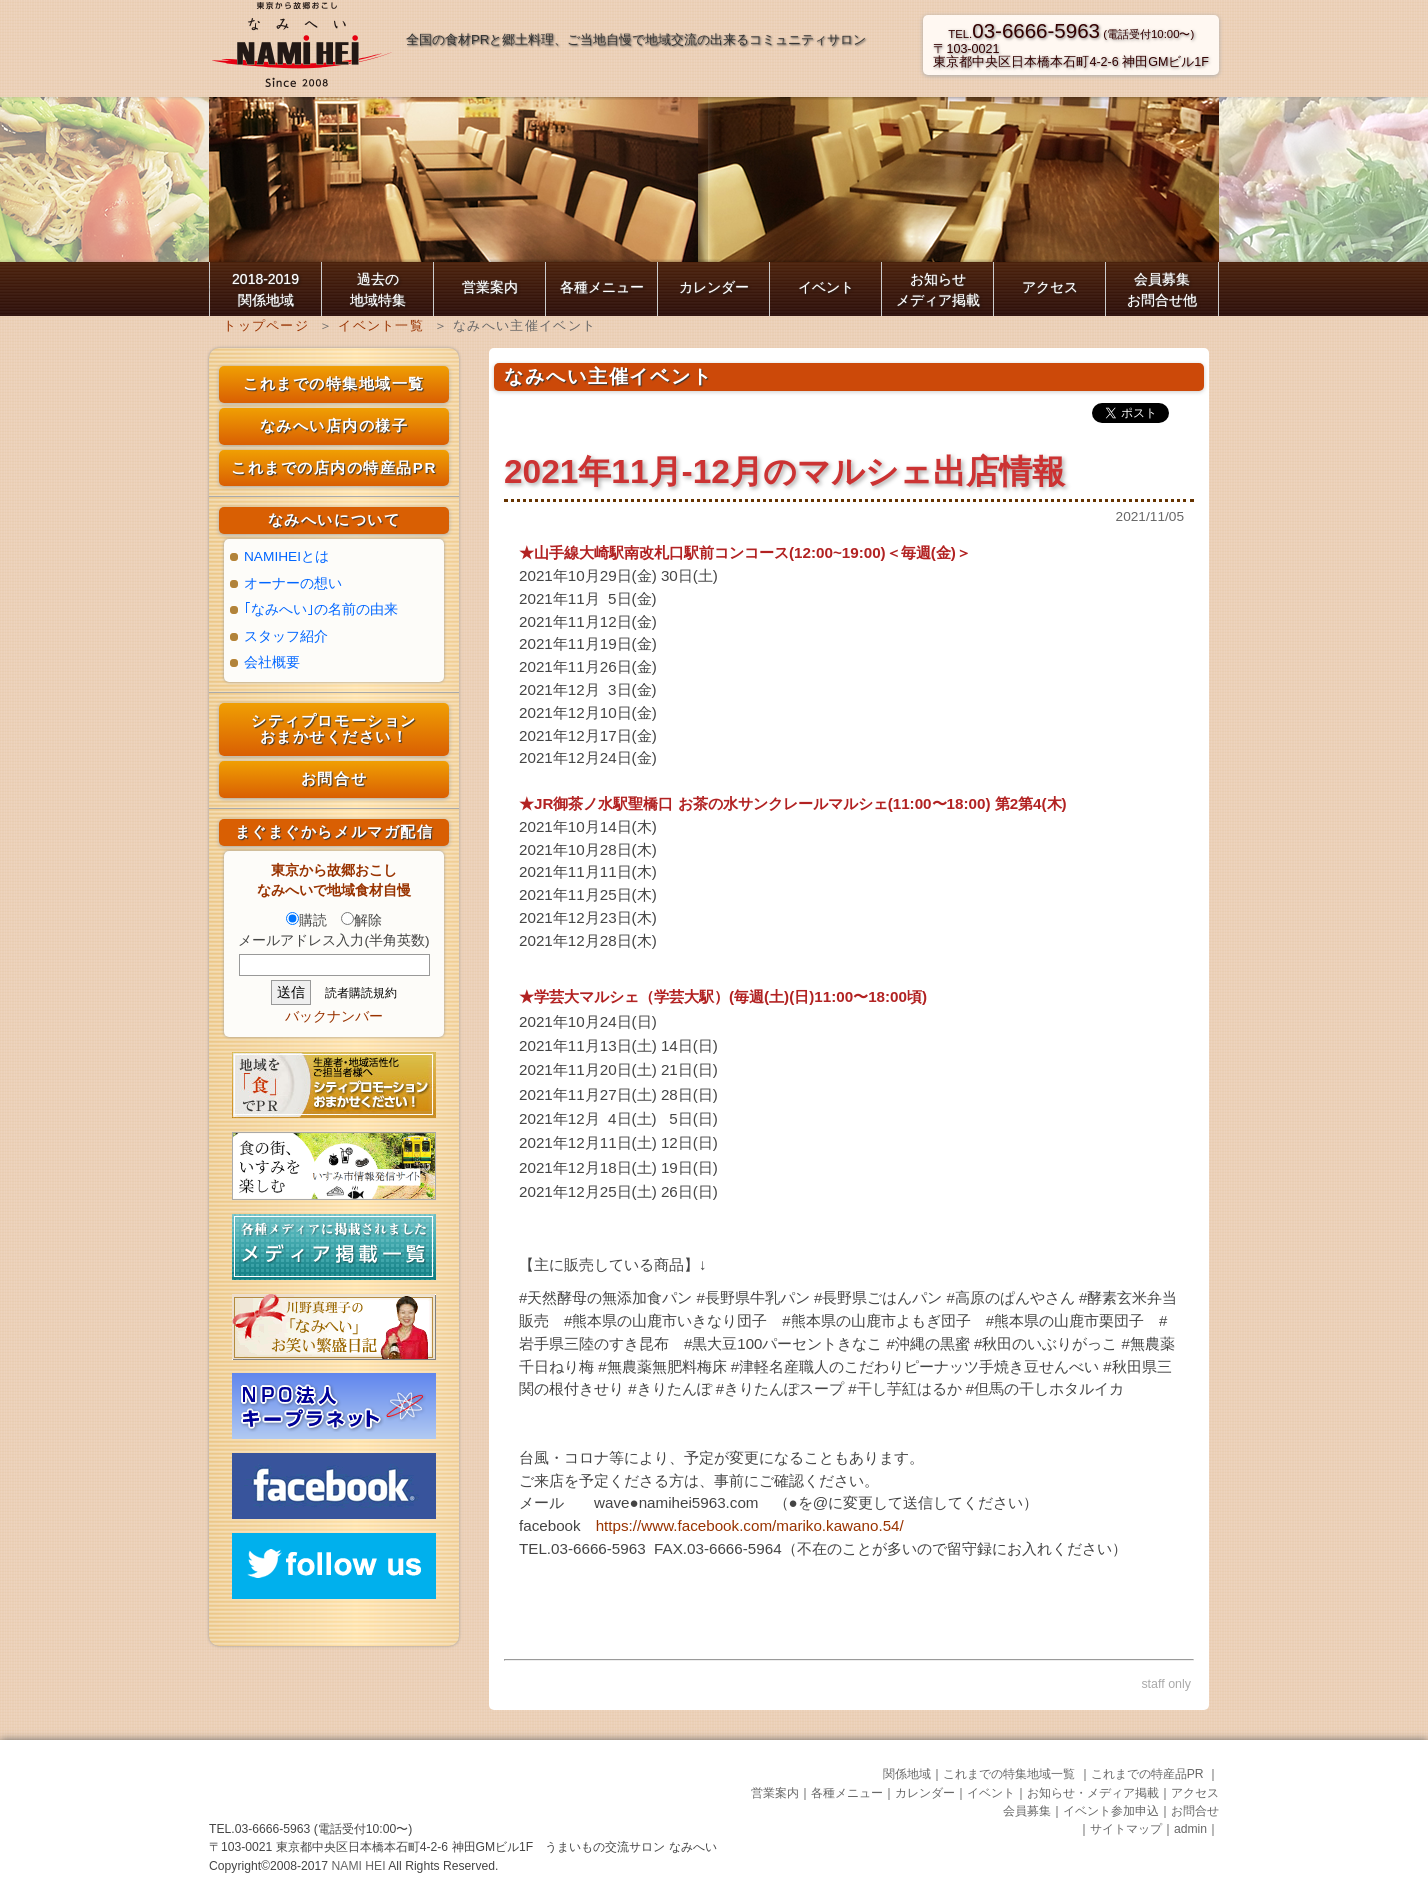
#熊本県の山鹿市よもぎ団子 (876, 1320)
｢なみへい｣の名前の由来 (321, 609)
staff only (1166, 1684)
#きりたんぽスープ (780, 1388)
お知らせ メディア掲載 (938, 289)
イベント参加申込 (1111, 1811)
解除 (361, 920)
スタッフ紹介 (286, 636)
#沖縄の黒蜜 (928, 1343)
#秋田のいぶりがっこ (1045, 1343)
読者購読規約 (361, 993)
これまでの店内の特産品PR (334, 467)
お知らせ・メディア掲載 (1093, 1793)
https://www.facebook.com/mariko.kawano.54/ (750, 1525)
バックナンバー (334, 1016)
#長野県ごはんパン (878, 1297)
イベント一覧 (381, 325)
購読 (306, 920)
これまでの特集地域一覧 (334, 383)
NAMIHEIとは (286, 556)
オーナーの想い (293, 583)
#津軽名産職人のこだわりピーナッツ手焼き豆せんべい (915, 1366)
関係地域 (907, 1774)
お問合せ (334, 778)
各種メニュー (602, 287)
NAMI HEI (360, 1866)
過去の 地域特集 (378, 289)
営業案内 (490, 287)
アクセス (1050, 287)
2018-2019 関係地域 (265, 289)
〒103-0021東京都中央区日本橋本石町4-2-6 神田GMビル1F (1071, 56)
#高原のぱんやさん (1011, 1297)
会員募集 (1027, 1811)
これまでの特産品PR (1149, 1774)
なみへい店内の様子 (334, 425)
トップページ (266, 325)
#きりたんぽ (669, 1388)
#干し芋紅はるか (904, 1388)
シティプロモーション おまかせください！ (333, 729)
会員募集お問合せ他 (1162, 289)
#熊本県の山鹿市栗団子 (1065, 1320)
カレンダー (714, 287)
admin (1190, 1829)
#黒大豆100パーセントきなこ (783, 1343)
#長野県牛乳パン (753, 1297)
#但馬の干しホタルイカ (1045, 1388)
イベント (826, 287)
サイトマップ (1126, 1829)
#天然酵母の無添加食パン (605, 1297)
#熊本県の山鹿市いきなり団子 (665, 1320)
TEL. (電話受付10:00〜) (1071, 34)
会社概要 (272, 662)
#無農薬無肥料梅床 (662, 1366)
